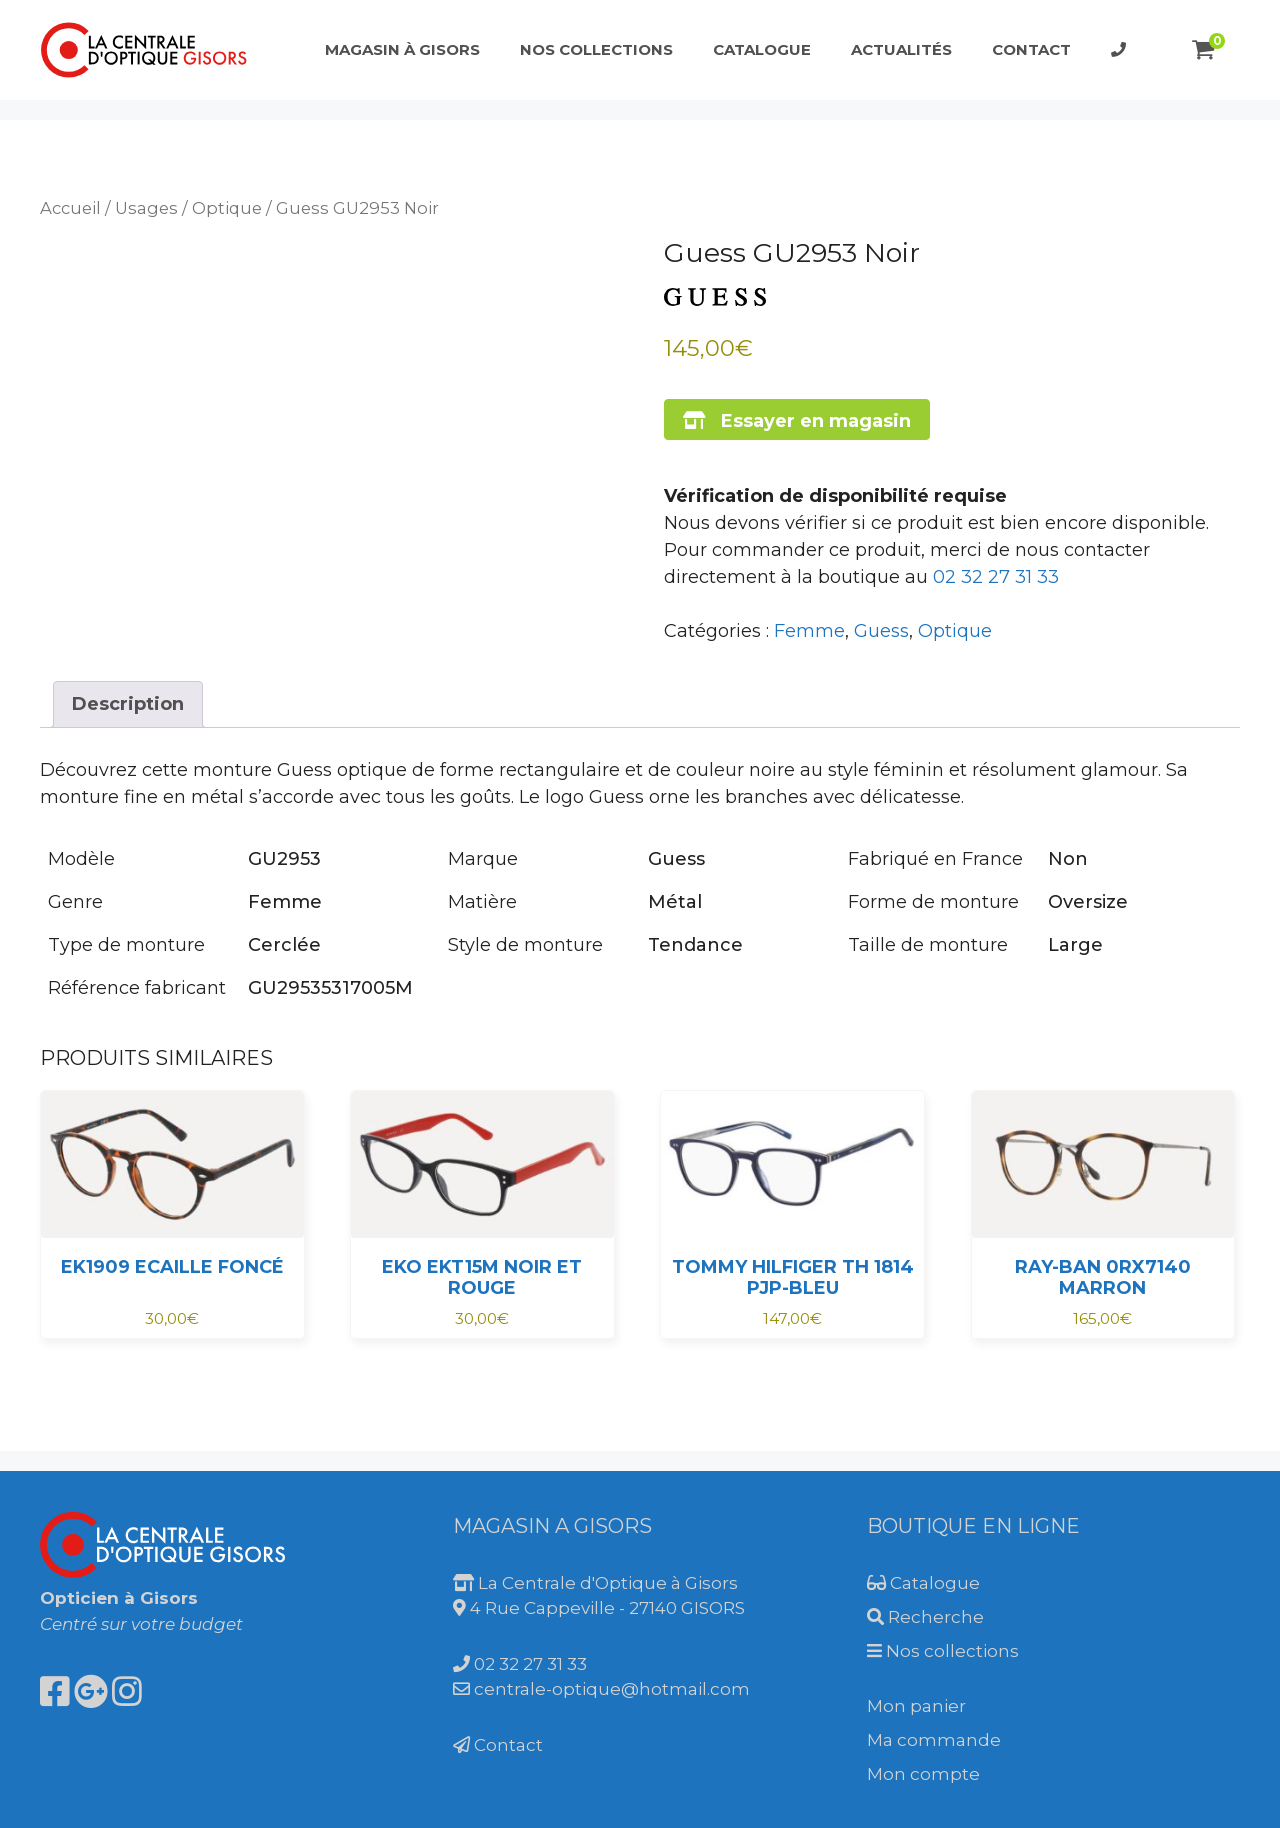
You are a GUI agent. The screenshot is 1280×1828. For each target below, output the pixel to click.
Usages (146, 208)
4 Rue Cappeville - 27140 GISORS (599, 1608)
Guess (881, 631)
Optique (227, 208)
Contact (1031, 49)
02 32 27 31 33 (996, 577)
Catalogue (762, 49)
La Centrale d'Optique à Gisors (595, 1583)
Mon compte (923, 1774)
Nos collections (596, 49)
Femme (809, 631)
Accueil (70, 208)
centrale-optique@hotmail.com (601, 1689)
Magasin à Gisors (402, 49)
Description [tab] (128, 704)
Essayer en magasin (797, 421)
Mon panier (916, 1706)
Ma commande (934, 1740)
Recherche (925, 1617)
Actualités (901, 49)
